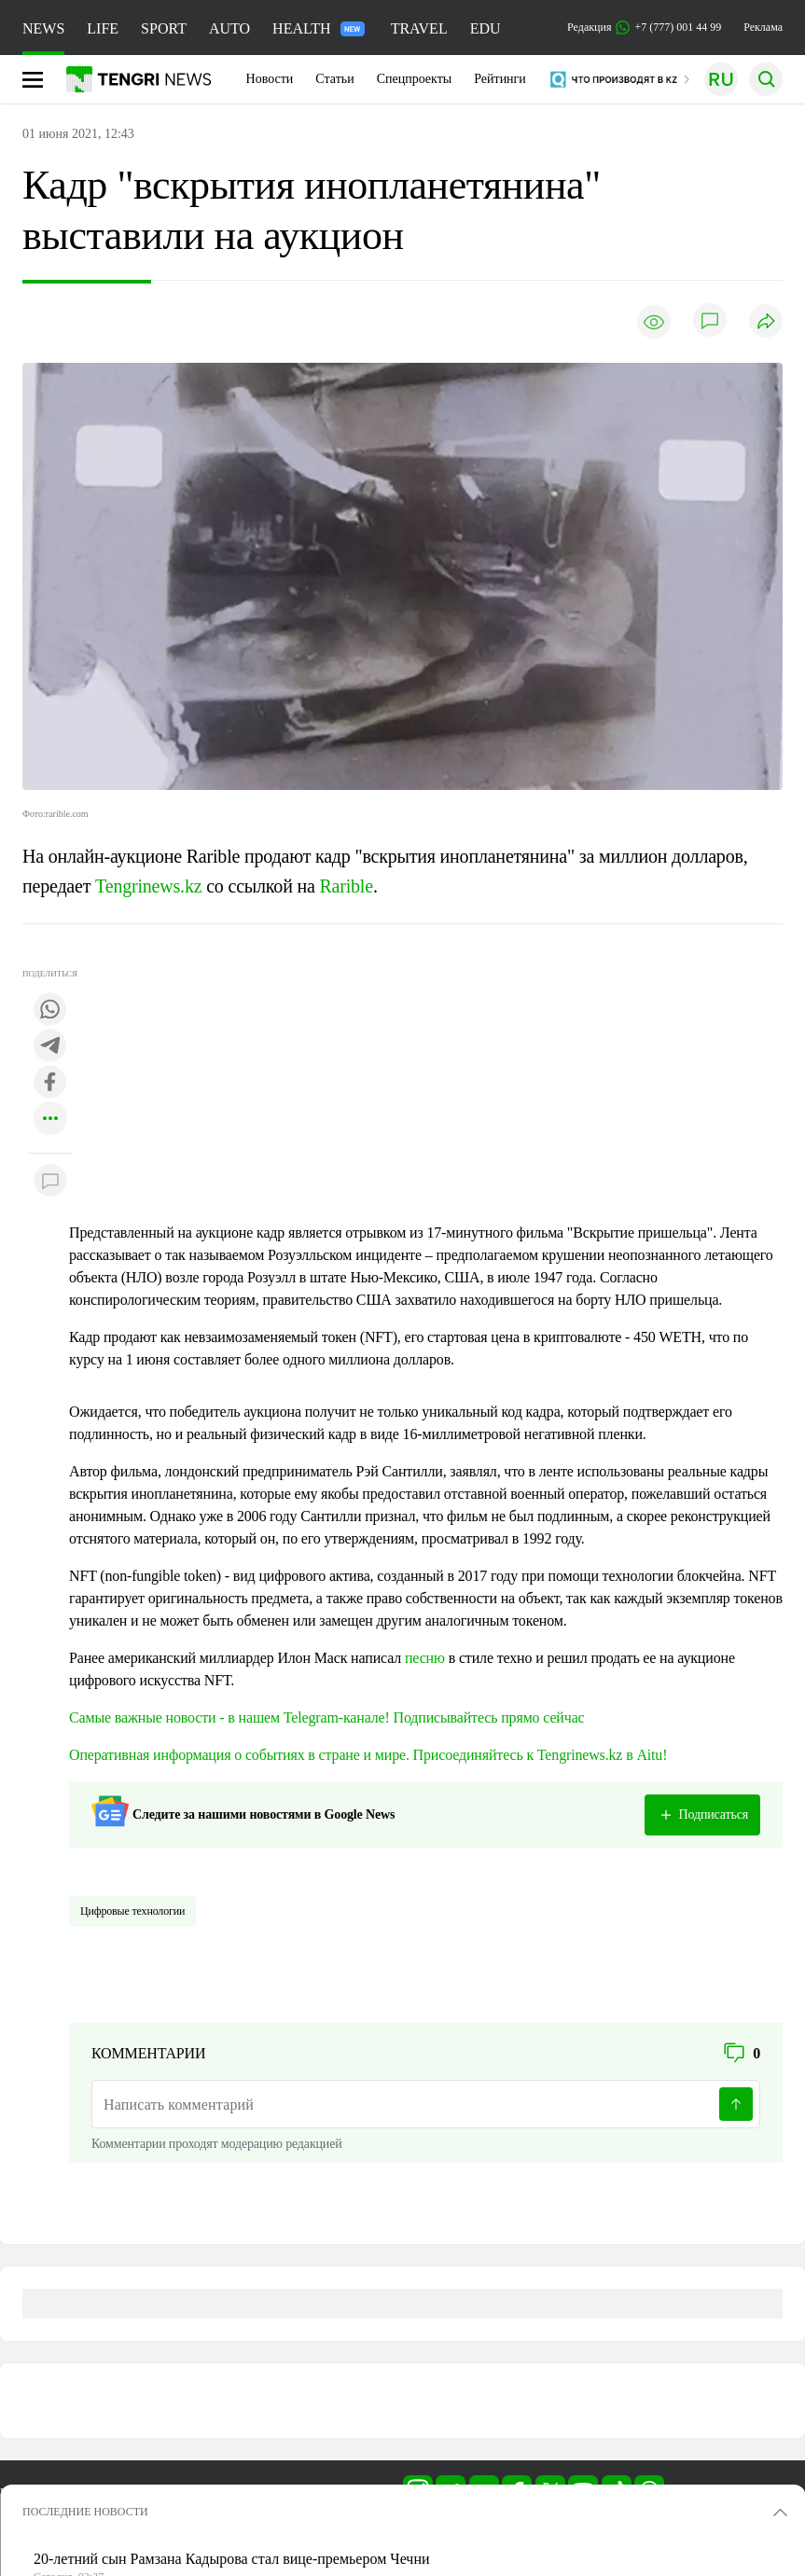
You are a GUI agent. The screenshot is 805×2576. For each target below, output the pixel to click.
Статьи (334, 79)
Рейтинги (500, 79)
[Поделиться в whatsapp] (50, 1010)
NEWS (43, 28)
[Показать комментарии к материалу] (50, 1181)
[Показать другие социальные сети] (50, 1119)
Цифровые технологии (132, 1911)
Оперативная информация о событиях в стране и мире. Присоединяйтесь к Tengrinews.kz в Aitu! (368, 1755)
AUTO (229, 28)
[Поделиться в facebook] (50, 1083)
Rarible (345, 886)
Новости (270, 79)
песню (425, 1658)
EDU (485, 28)
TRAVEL (419, 28)
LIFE (102, 28)
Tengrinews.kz (148, 886)
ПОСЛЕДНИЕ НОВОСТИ (85, 2511)
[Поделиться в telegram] (50, 1047)
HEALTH (318, 28)
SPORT (164, 28)
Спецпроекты (414, 79)
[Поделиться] (766, 322)
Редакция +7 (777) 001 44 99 (644, 28)
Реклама (763, 27)
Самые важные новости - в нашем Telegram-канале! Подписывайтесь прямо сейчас (327, 1717)
